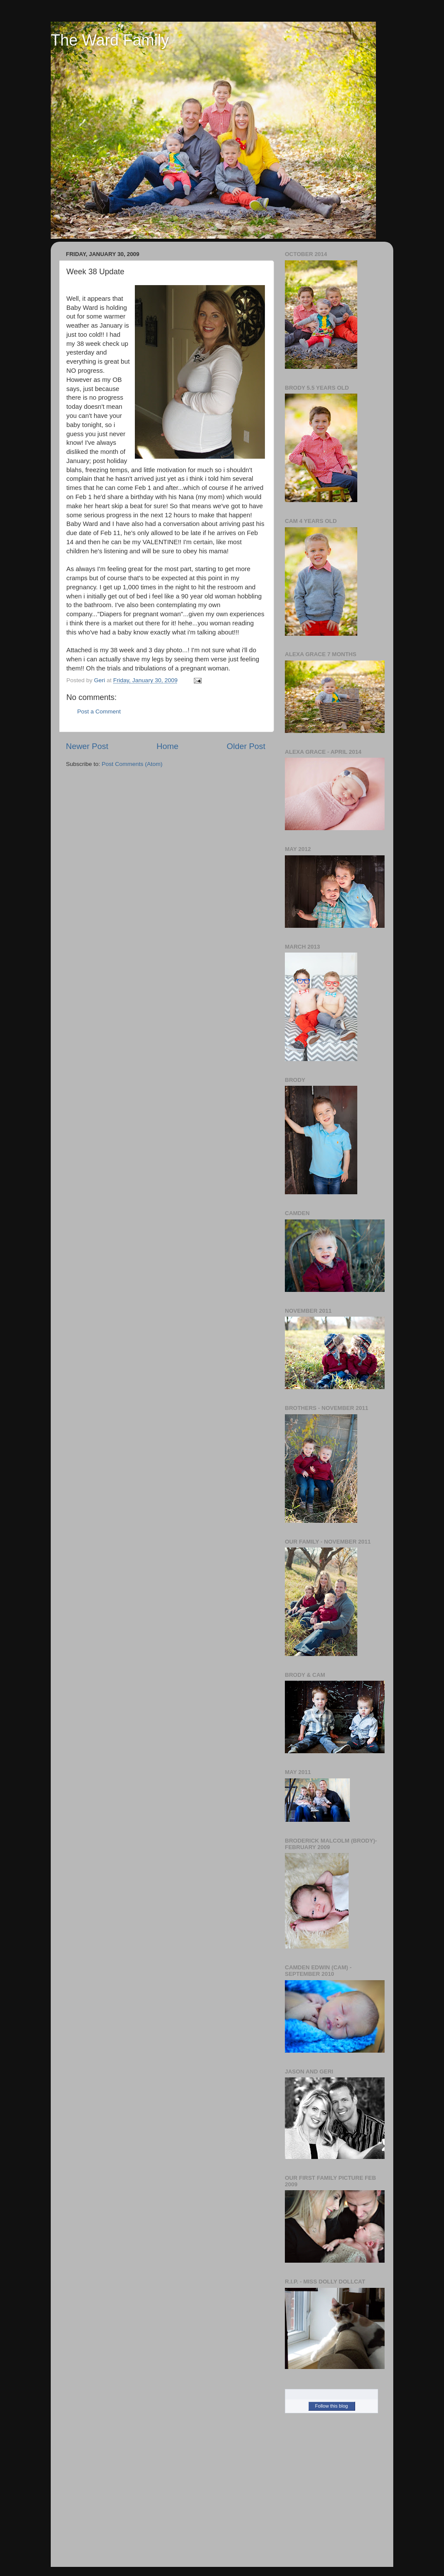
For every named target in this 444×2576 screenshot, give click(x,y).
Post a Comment (99, 711)
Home (167, 746)
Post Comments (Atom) (132, 764)
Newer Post (87, 746)
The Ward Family (110, 40)
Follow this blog (331, 2405)
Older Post (246, 746)
